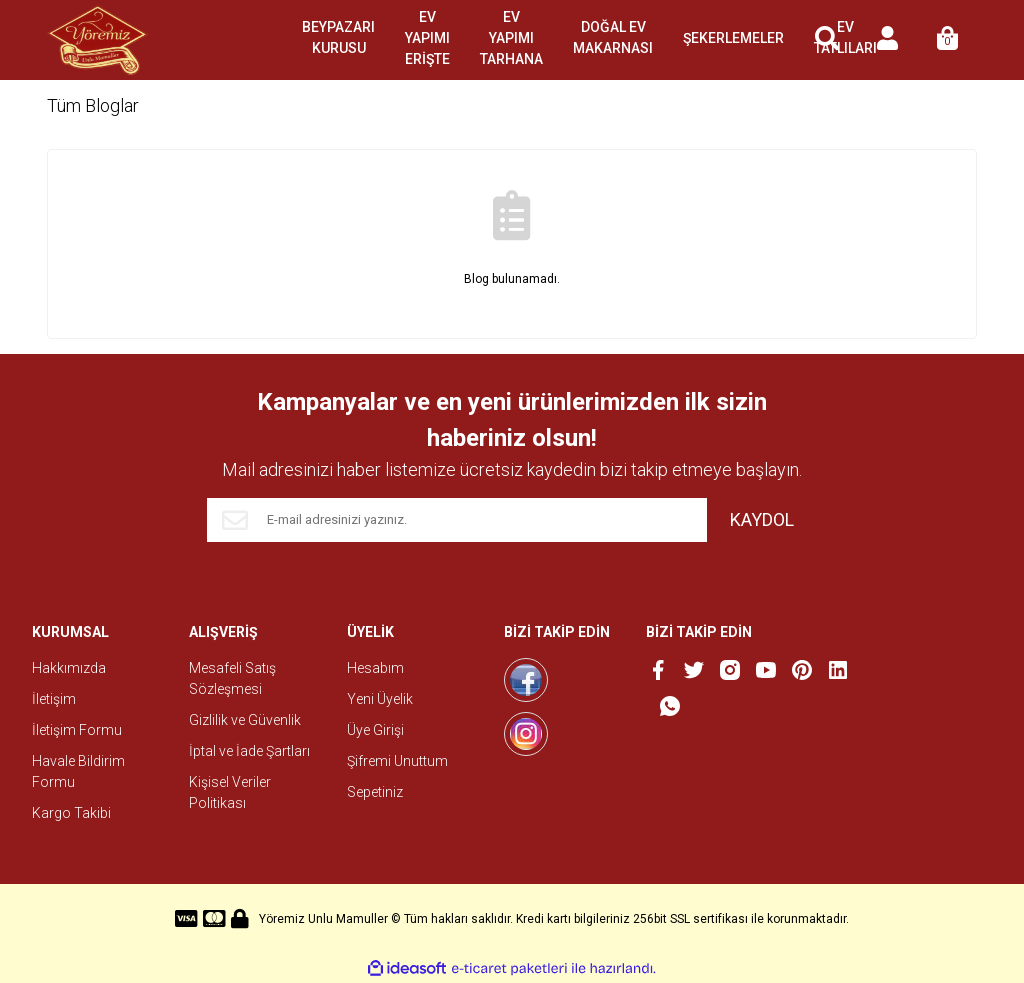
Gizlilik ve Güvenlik (245, 720)
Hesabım (375, 668)
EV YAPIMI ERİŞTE (427, 38)
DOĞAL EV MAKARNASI (613, 37)
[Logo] (97, 40)
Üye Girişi (375, 730)
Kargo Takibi (71, 813)
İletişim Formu (77, 730)
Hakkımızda (69, 668)
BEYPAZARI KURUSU (338, 37)
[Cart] (947, 40)
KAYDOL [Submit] (762, 519)
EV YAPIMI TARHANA (511, 38)
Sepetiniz (375, 792)
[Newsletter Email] (457, 520)
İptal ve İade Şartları (249, 751)
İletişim (54, 699)
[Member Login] (887, 40)
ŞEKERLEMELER (733, 38)
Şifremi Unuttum (397, 761)
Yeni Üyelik (380, 699)
